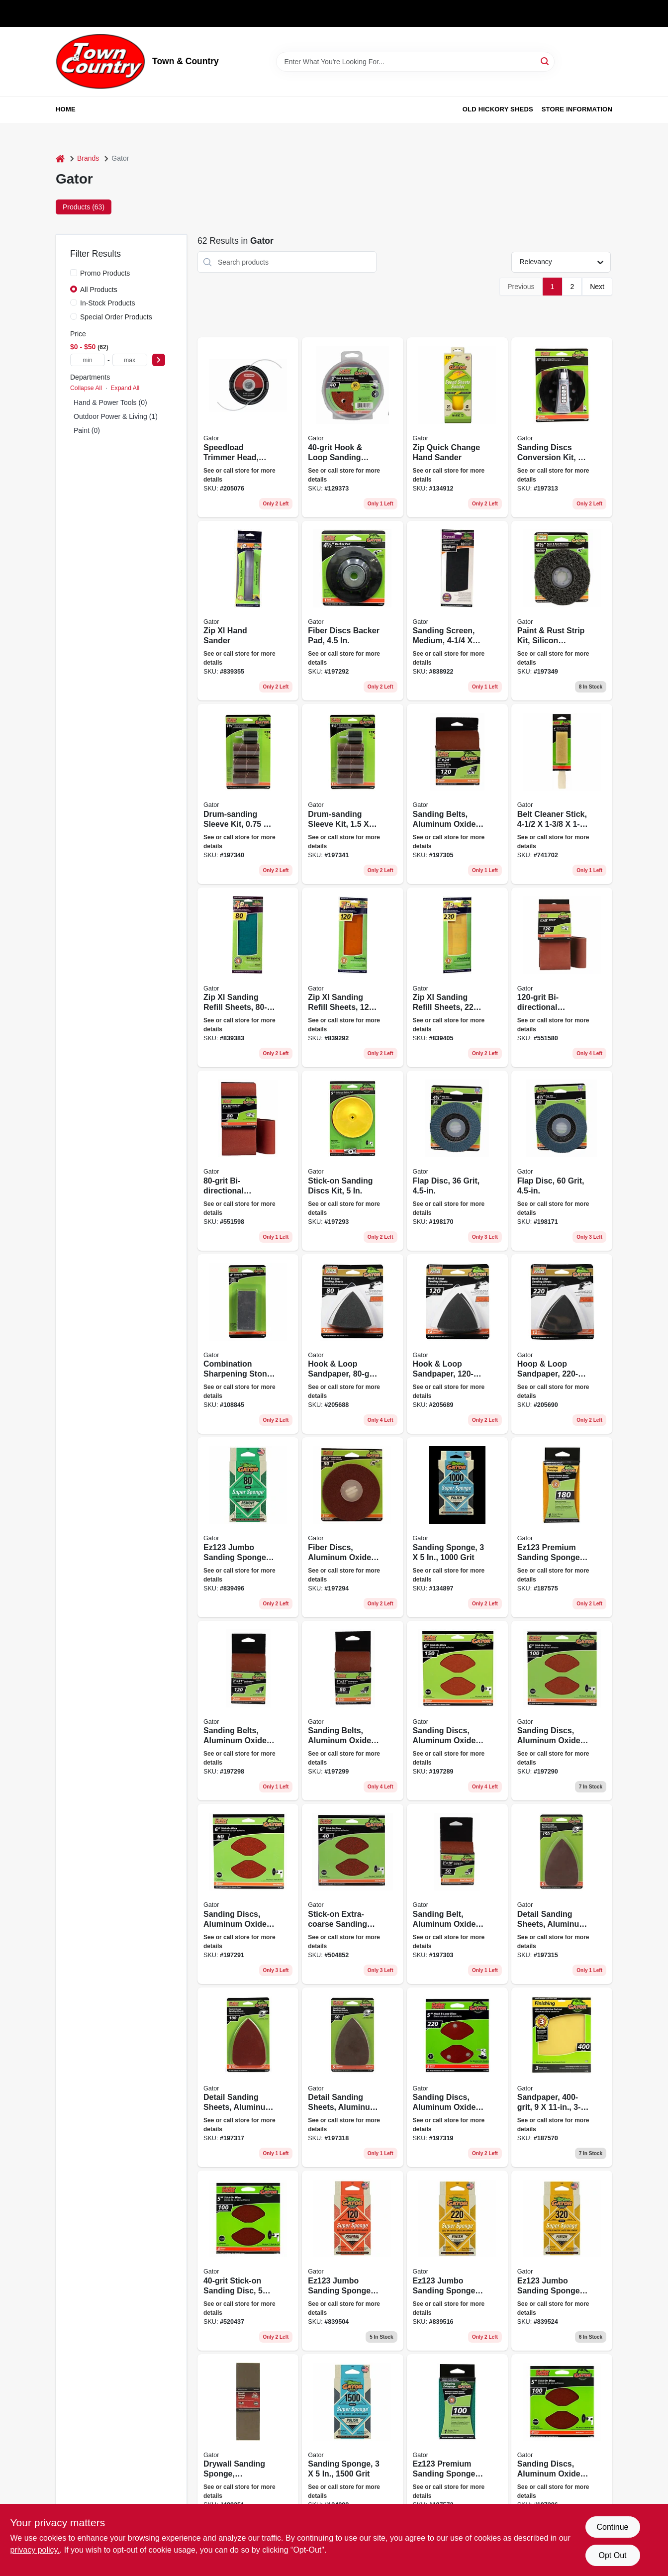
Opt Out (612, 2555)
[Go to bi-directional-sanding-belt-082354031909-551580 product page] (561, 978)
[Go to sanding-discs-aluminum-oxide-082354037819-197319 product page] (457, 2077)
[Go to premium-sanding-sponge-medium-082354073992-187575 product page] (561, 1527)
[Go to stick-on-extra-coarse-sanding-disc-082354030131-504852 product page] (352, 1894)
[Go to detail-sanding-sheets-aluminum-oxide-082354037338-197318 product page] (352, 2077)
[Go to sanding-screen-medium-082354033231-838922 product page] (457, 611)
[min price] (87, 360)
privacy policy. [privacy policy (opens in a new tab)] (35, 2550)
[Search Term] (415, 62)
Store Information (577, 109)
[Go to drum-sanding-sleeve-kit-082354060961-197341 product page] (352, 794)
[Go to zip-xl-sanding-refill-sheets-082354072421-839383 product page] (247, 978)
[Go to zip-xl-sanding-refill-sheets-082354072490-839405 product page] (457, 978)
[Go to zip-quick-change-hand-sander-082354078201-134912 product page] (457, 427)
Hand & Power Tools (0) (110, 402)
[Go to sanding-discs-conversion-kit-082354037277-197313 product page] (561, 427)
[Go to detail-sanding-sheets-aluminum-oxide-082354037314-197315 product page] (561, 1894)
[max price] (129, 360)
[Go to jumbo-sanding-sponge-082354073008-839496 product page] (247, 1527)
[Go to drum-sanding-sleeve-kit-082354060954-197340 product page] (247, 794)
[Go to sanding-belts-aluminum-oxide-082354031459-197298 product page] (247, 1711)
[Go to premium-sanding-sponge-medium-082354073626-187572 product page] (457, 2444)
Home (66, 109)
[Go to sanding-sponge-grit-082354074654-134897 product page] (457, 1527)
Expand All (124, 388)
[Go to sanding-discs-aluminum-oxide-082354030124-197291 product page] (247, 1894)
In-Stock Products (107, 302)
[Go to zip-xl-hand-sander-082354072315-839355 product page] (247, 611)
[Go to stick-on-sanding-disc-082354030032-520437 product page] (247, 2261)
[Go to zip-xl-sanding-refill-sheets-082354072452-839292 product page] (352, 978)
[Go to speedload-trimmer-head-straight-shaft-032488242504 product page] (247, 427)
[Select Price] (158, 360)
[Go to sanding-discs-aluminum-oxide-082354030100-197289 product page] (457, 1711)
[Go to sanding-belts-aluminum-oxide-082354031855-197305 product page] (457, 794)
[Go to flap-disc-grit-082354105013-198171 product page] (561, 1161)
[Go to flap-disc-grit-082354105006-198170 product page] (457, 1161)
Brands (88, 158)
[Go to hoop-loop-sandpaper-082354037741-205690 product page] (561, 1344)
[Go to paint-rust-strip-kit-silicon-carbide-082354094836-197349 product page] (561, 611)
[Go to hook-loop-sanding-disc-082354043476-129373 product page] (352, 427)
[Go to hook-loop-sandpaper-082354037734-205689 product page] (457, 1344)
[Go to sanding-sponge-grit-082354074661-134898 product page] (352, 2444)
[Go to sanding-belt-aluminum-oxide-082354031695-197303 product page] (457, 1894)
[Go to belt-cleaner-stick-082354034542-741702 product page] (561, 794)
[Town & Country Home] (100, 61)
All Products (98, 289)
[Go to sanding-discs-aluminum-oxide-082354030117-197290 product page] (561, 1711)
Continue (612, 2527)
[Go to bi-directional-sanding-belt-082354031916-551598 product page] (247, 1161)
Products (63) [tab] (83, 207)
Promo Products (105, 273)
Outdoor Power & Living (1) (116, 416)
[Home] (60, 158)
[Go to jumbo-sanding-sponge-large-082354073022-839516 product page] (457, 2261)
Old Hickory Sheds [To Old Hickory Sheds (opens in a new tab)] (498, 109)
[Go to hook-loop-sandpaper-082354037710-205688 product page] (352, 1344)
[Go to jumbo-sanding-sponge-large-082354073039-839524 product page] (561, 2261)
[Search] (545, 61)
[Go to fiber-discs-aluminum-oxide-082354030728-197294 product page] (352, 1527)
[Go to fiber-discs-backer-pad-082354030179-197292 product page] (352, 611)
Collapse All (86, 388)
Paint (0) (87, 430)
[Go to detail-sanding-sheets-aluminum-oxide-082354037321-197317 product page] (247, 2077)
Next (597, 287)
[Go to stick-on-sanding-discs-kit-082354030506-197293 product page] (352, 1161)
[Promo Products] (73, 272)
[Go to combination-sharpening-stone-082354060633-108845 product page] (247, 1344)
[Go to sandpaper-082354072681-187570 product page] (561, 2077)
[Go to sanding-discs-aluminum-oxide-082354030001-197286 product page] (561, 2444)
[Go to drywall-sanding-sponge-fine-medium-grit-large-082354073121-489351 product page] (247, 2444)
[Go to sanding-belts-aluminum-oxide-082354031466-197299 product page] (352, 1711)
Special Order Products (116, 316)
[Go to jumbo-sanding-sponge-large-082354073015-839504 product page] (352, 2261)
